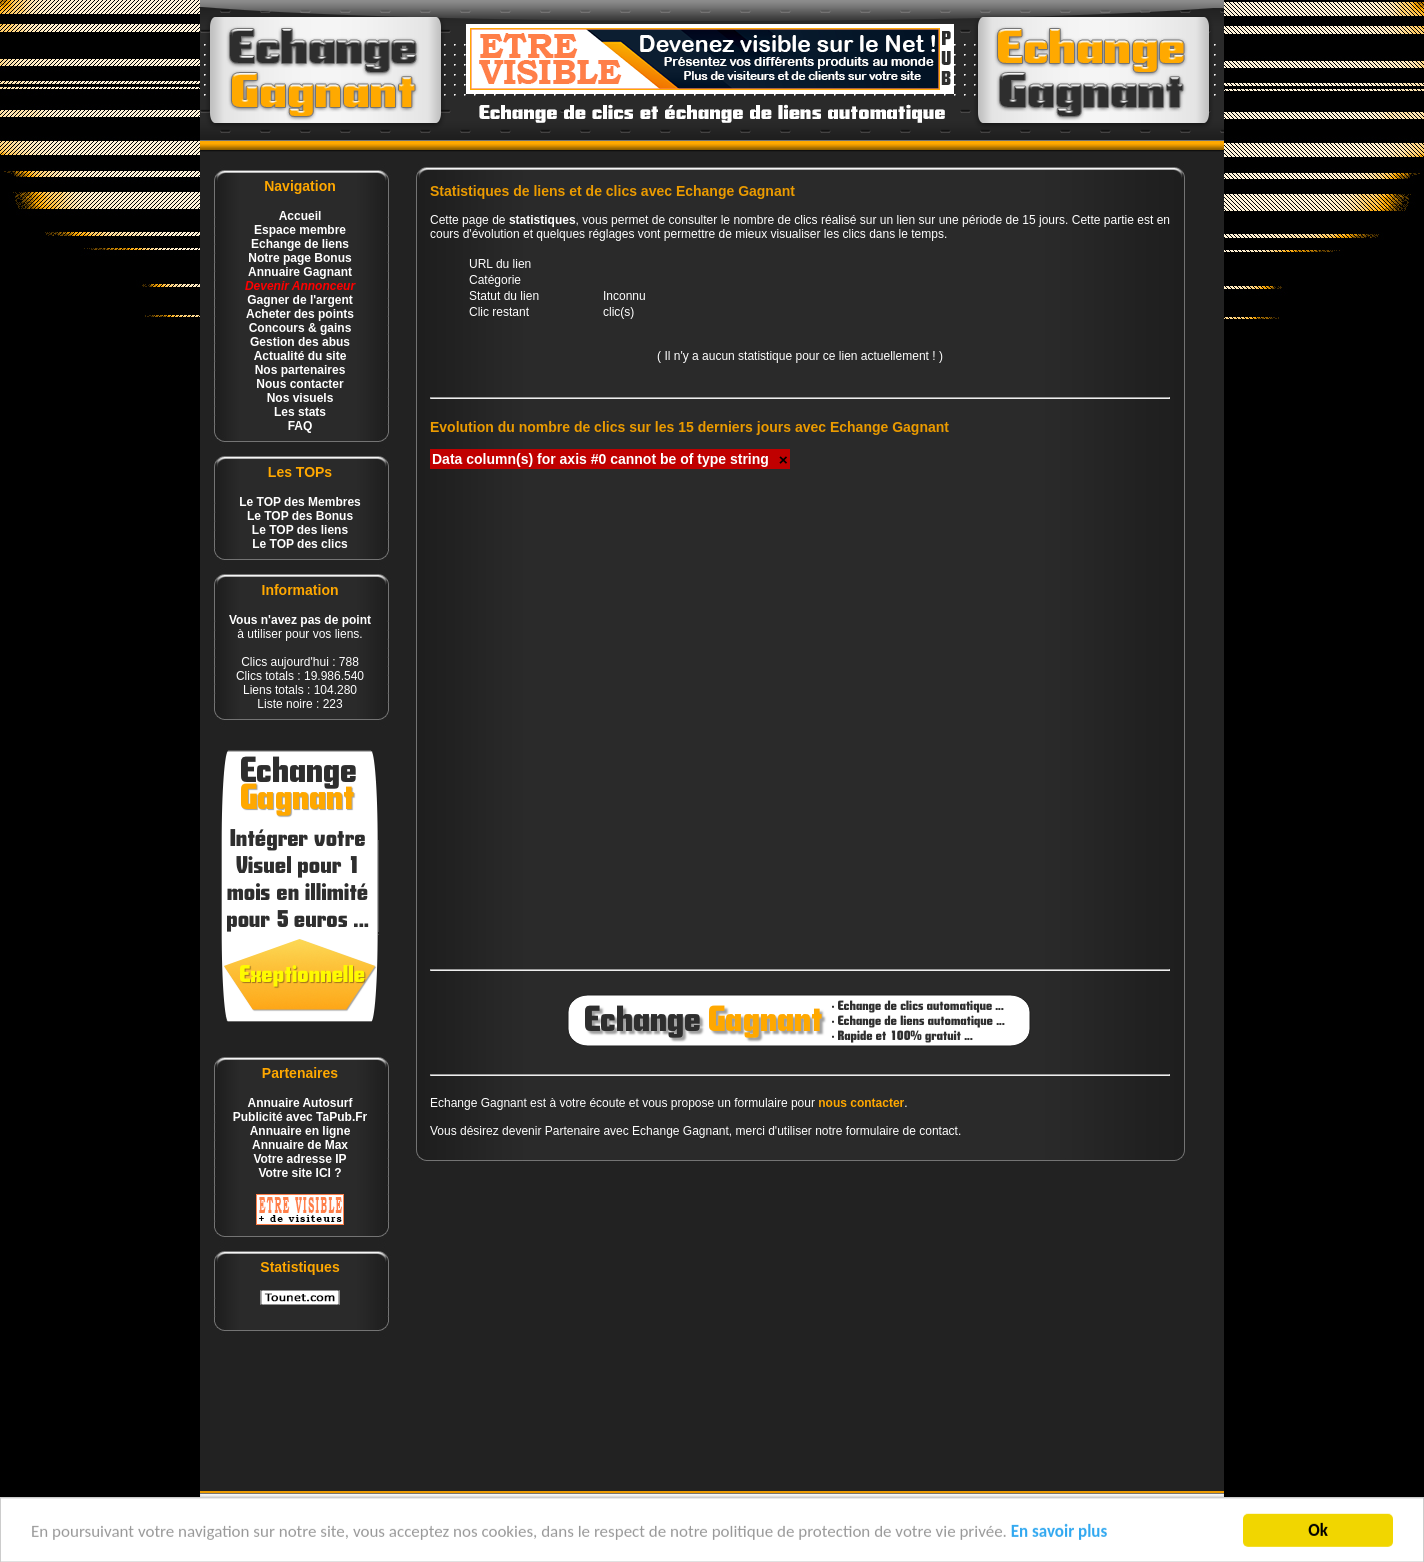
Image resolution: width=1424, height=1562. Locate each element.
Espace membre (300, 230)
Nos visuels (300, 398)
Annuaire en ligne (300, 1131)
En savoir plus (1059, 1535)
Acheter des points (300, 314)
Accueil (300, 216)
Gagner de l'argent (300, 300)
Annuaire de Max (300, 1145)
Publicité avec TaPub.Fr (300, 1117)
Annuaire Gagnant (300, 272)
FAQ (300, 426)
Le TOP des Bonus (300, 516)
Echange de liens (300, 244)
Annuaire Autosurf (300, 1103)
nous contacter (861, 1103)
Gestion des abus (300, 342)
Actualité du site (300, 356)
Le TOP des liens (300, 530)
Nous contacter (299, 384)
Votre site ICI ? (299, 1173)
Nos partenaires (300, 370)
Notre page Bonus (299, 258)
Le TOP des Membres (300, 502)
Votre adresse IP (299, 1159)
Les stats (300, 412)
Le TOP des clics (300, 544)
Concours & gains (300, 328)
